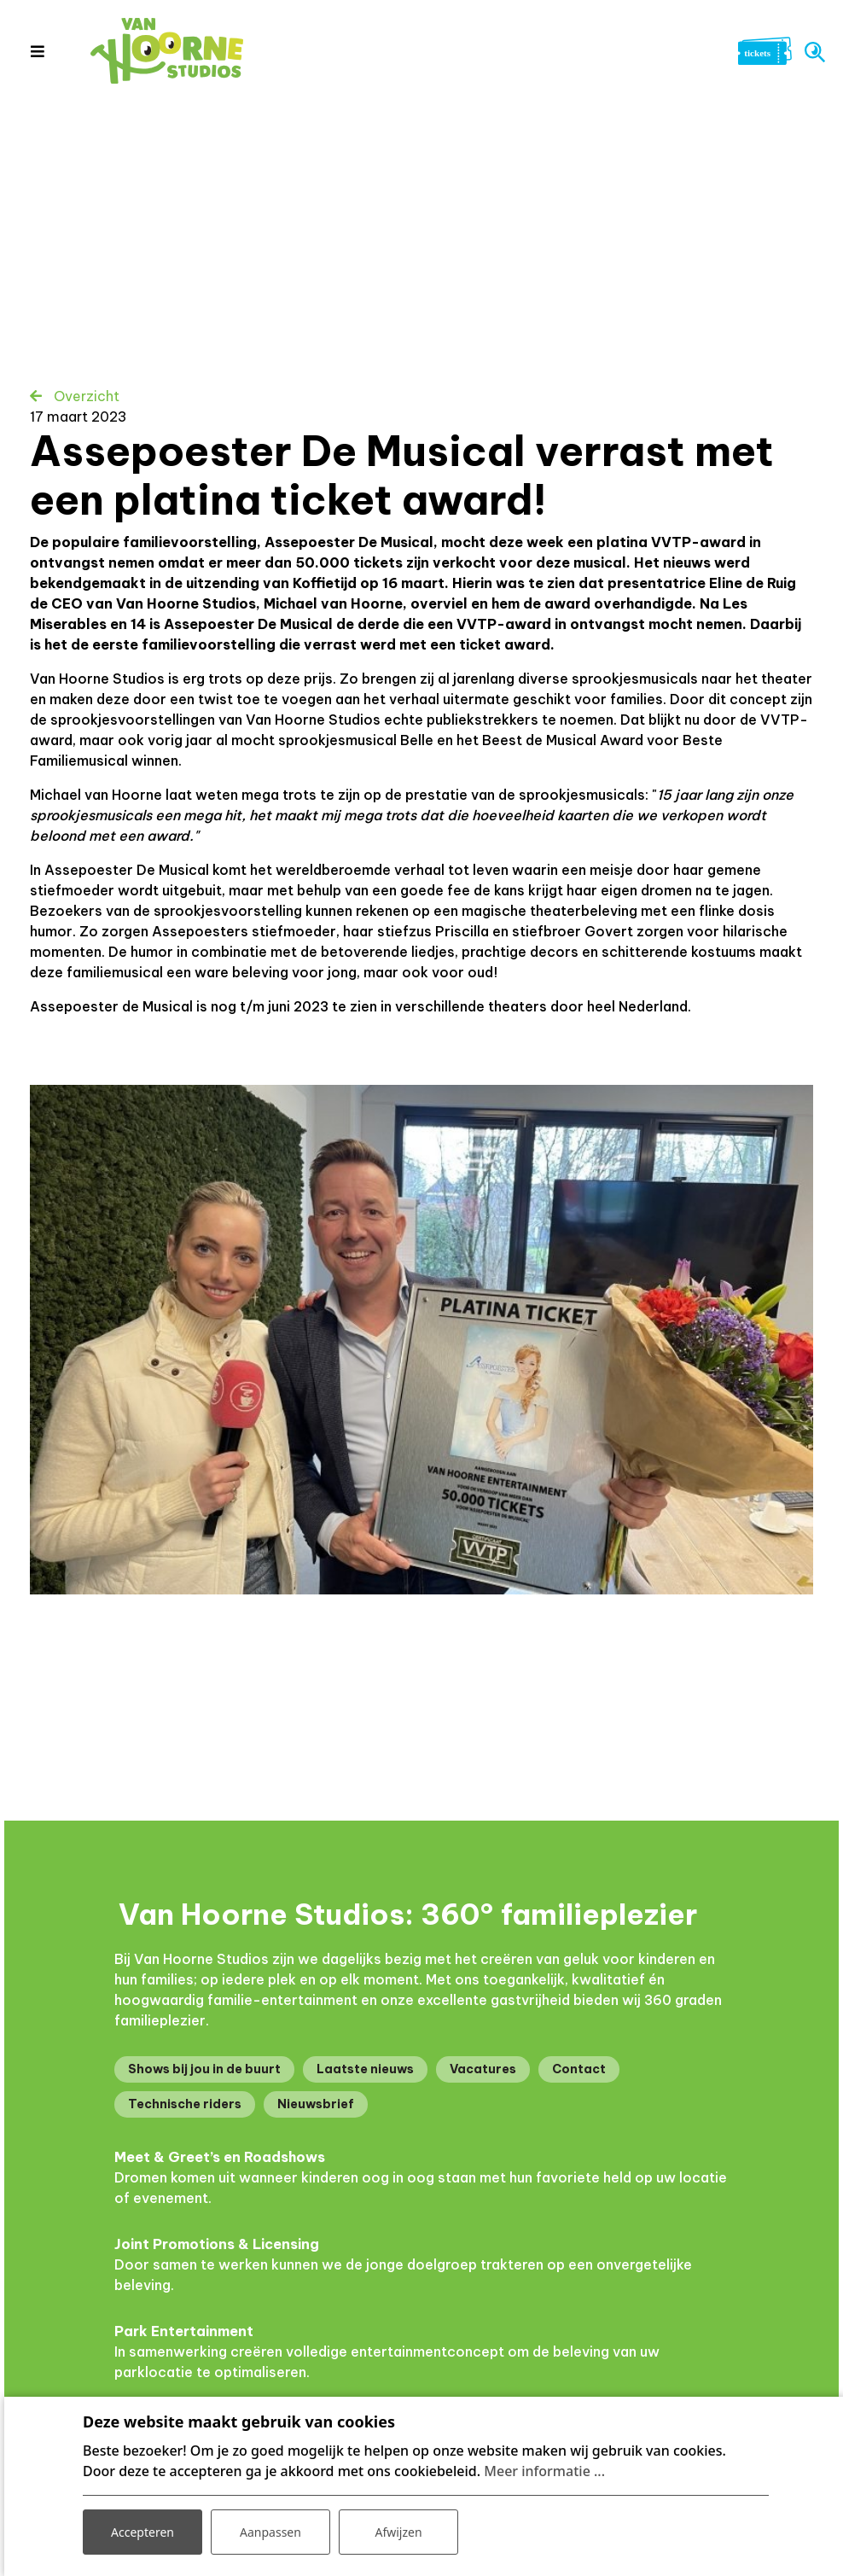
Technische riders (184, 2104)
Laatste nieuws (365, 2069)
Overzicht (84, 396)
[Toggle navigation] (37, 51)
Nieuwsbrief (315, 2104)
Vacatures (483, 2069)
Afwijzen (398, 2532)
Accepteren (142, 2532)
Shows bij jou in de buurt (204, 2069)
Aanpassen (270, 2532)
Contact (579, 2069)
